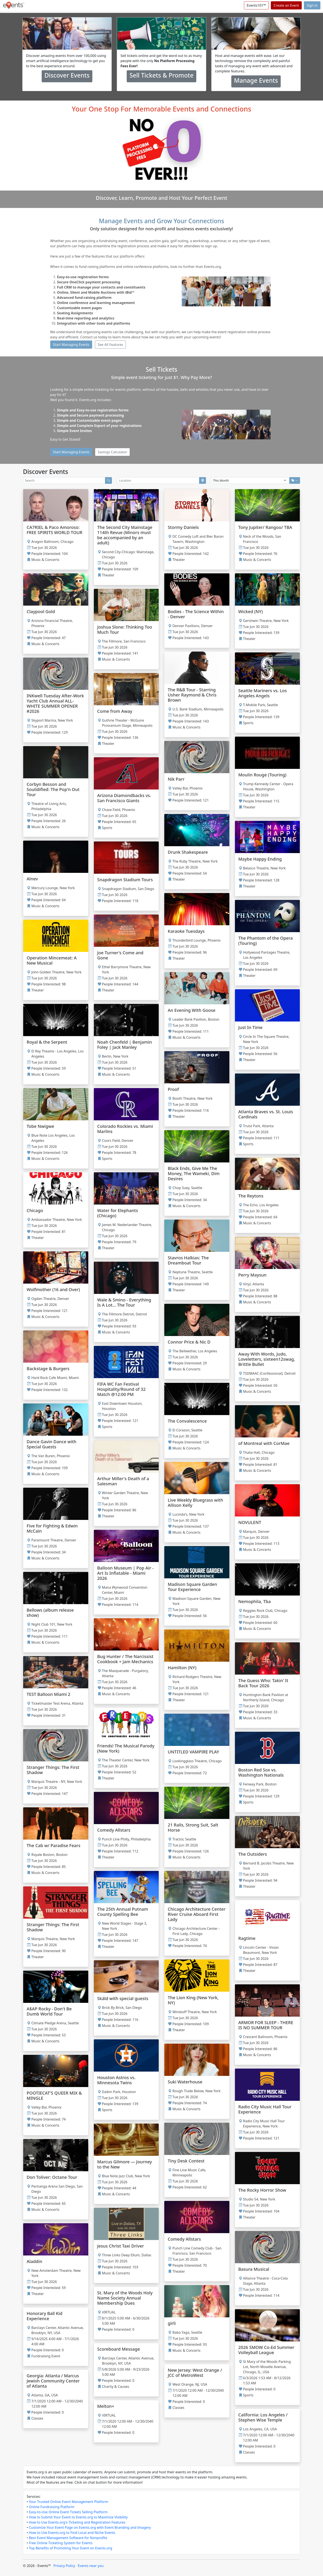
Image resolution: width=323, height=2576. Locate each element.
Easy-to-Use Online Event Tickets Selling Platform (68, 2512)
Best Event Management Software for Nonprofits (68, 2537)
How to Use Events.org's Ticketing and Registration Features (77, 2522)
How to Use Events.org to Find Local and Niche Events (72, 2532)
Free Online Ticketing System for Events (60, 2543)
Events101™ (256, 5)
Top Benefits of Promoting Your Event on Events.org (70, 2548)
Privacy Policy (64, 2565)
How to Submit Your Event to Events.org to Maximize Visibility (78, 2517)
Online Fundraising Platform (51, 2506)
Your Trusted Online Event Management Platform (68, 2501)
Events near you (91, 2565)
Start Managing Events (71, 344)
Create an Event (286, 5)
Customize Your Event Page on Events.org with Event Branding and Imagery (90, 2527)
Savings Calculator (112, 452)
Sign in (312, 5)
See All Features (110, 344)
